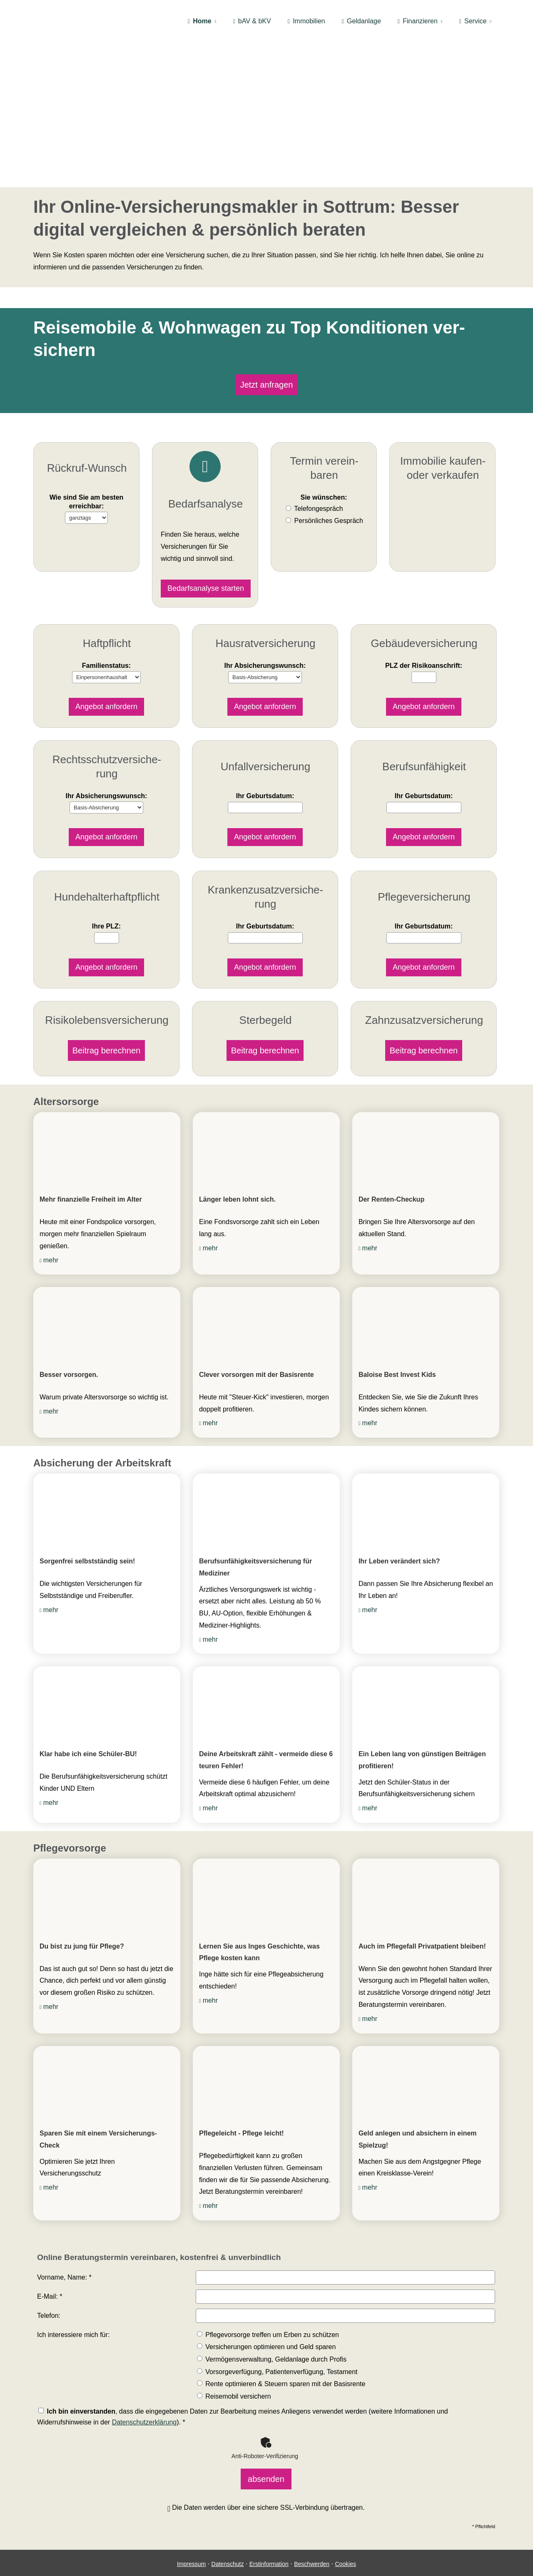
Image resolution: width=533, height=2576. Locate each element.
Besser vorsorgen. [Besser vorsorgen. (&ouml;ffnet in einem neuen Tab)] (69, 1340)
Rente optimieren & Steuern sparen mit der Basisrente (281, 2349)
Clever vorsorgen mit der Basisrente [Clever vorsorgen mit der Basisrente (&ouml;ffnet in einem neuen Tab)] (256, 1340)
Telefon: (48, 2281)
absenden (266, 2441)
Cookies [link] (345, 2524)
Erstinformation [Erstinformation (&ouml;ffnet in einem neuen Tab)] (269, 2524)
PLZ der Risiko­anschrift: (423, 643)
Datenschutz (228, 2524)
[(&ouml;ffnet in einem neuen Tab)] (106, 1114)
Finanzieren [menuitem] (418, 21)
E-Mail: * (49, 2261)
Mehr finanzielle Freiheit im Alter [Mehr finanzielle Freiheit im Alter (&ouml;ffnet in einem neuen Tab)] (91, 1164)
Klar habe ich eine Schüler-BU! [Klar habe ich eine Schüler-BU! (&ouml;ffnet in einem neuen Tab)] (88, 1719)
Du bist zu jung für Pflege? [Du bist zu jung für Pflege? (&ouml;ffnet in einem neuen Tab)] (82, 1911)
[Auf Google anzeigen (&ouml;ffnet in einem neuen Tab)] (275, 2555)
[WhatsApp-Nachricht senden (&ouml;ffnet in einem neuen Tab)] (258, 2555)
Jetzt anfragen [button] (266, 381)
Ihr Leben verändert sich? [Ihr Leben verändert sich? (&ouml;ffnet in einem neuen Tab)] (399, 1526)
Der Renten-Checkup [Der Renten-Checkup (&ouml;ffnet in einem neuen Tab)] (391, 1164)
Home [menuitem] (200, 21)
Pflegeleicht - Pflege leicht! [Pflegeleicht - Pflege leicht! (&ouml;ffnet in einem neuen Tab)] (241, 2098)
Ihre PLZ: (106, 885)
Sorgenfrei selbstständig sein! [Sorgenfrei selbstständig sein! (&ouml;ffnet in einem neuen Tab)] (87, 1526)
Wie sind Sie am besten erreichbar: (87, 482)
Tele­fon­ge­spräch (318, 503)
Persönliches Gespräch (328, 515)
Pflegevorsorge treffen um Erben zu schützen (268, 2300)
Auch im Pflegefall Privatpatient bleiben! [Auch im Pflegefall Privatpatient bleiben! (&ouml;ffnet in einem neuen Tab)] (422, 1911)
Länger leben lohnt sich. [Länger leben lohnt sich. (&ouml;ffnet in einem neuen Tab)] (237, 1164)
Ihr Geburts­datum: (265, 757)
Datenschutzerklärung (144, 2387)
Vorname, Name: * (64, 2242)
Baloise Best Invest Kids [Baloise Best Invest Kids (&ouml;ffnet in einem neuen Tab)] (397, 1340)
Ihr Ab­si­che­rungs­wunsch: (265, 643)
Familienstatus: (106, 643)
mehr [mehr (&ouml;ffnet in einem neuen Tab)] (50, 1225)
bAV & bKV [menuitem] (252, 21)
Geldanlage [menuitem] (361, 21)
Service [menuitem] (473, 21)
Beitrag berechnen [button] (106, 1018)
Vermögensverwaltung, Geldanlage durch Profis (271, 2324)
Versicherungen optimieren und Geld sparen (266, 2312)
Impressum (191, 2524)
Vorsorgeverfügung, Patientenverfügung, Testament (277, 2337)
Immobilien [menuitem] (306, 21)
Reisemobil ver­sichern (234, 2361)
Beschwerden (311, 2524)
